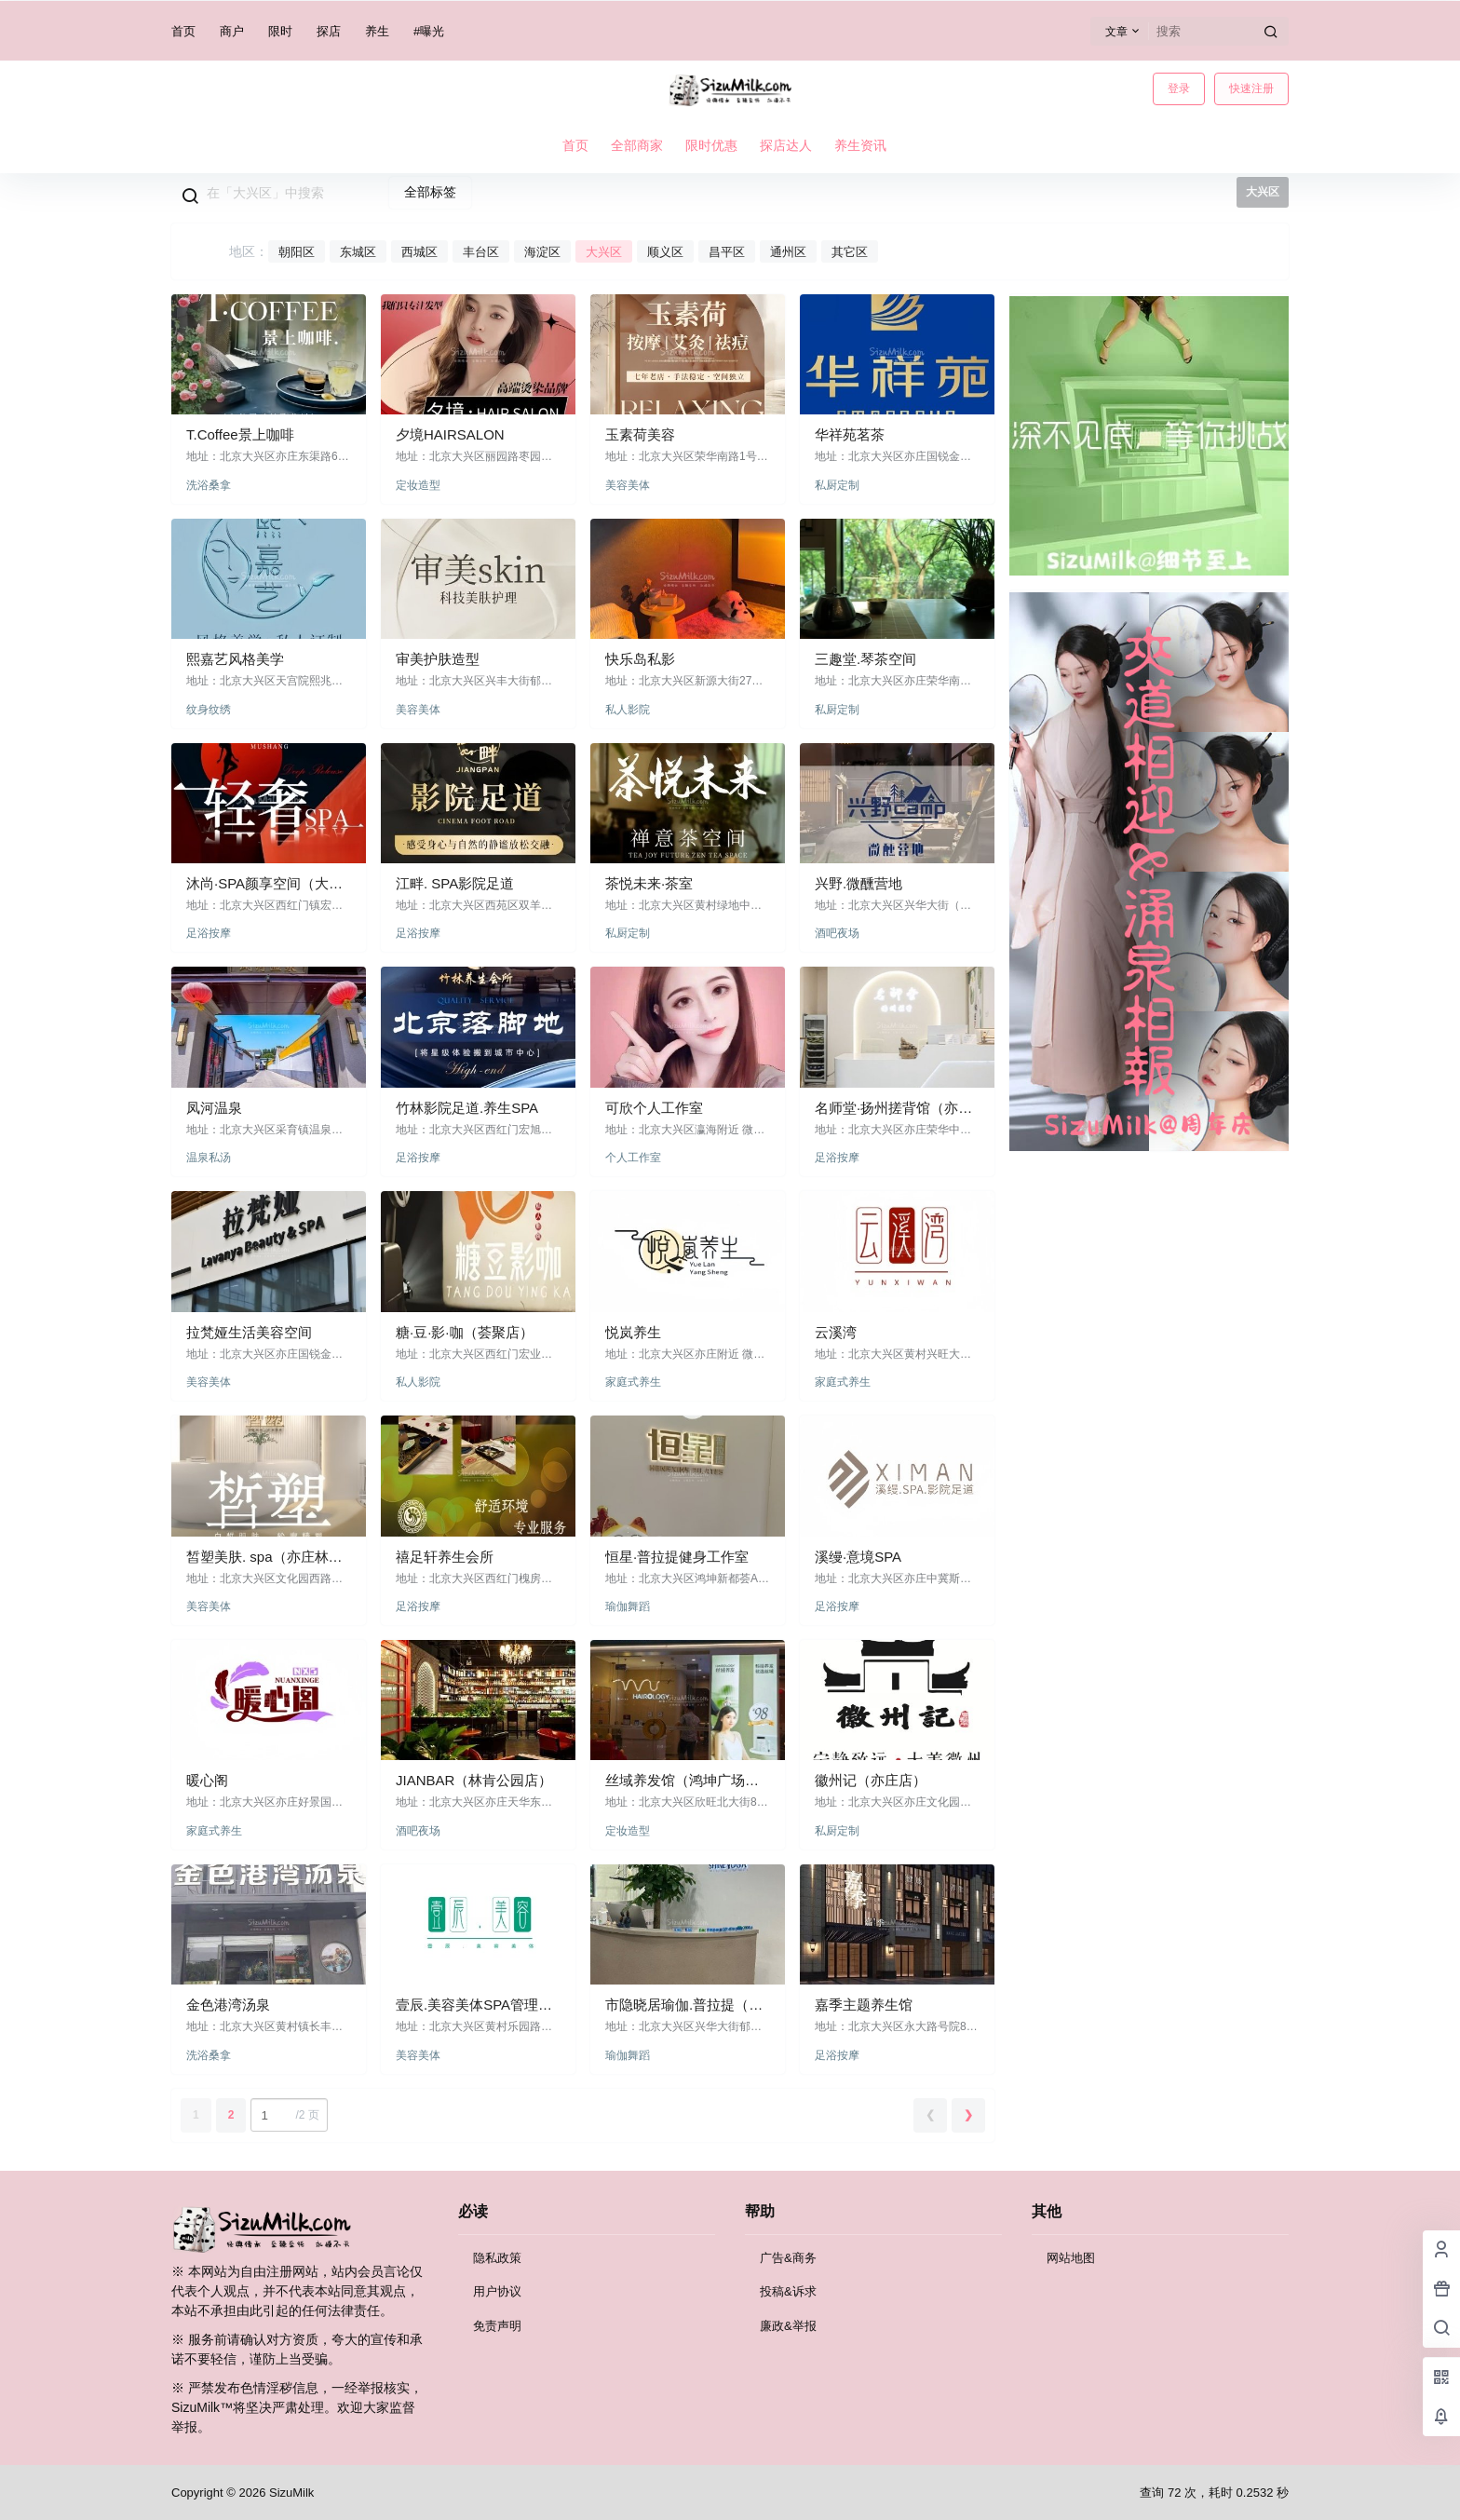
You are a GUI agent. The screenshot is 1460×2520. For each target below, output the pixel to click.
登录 (1179, 88)
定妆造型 (418, 485)
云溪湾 (836, 1332)
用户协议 (497, 2291)
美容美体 (627, 485)
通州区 (788, 252)
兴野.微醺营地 (858, 883)
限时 (280, 31)
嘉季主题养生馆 (863, 2004)
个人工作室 (633, 1157)
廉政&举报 (788, 2326)
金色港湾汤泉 (228, 2004)
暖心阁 (207, 1780)
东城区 (358, 252)
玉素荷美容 (640, 434)
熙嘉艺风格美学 (235, 659)
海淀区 (542, 252)
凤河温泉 (214, 1108)
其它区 (849, 252)
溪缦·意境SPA (858, 1557)
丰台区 (481, 252)
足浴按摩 (208, 933)
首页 (183, 31)
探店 (329, 31)
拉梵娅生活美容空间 (249, 1332)
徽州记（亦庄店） (870, 1780)
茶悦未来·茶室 (649, 883)
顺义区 (665, 252)
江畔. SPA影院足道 (455, 883)
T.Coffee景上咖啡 (240, 434)
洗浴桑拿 (208, 485)
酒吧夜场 (837, 933)
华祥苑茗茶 (850, 434)
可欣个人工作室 (654, 1108)
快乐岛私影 (640, 659)
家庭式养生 (633, 1382)
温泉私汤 (208, 1157)
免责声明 (497, 2326)
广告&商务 (788, 2258)
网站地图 (1071, 2258)
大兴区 (604, 252)
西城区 (419, 252)
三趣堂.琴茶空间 (865, 659)
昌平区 (727, 252)
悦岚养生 (633, 1332)
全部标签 (430, 191)
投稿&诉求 (788, 2291)
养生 (377, 31)
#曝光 (428, 31)
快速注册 (1251, 88)
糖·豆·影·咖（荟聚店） (465, 1332)
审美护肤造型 (438, 659)
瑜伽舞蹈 (627, 1606)
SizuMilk (289, 2493)
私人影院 (627, 709)
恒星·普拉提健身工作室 (677, 1557)
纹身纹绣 (208, 709)
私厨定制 (837, 485)
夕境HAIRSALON (450, 434)
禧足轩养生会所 (444, 1557)
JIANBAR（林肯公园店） (474, 1780)
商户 (232, 31)
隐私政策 (497, 2258)
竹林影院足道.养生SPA (467, 1108)
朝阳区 (296, 252)
